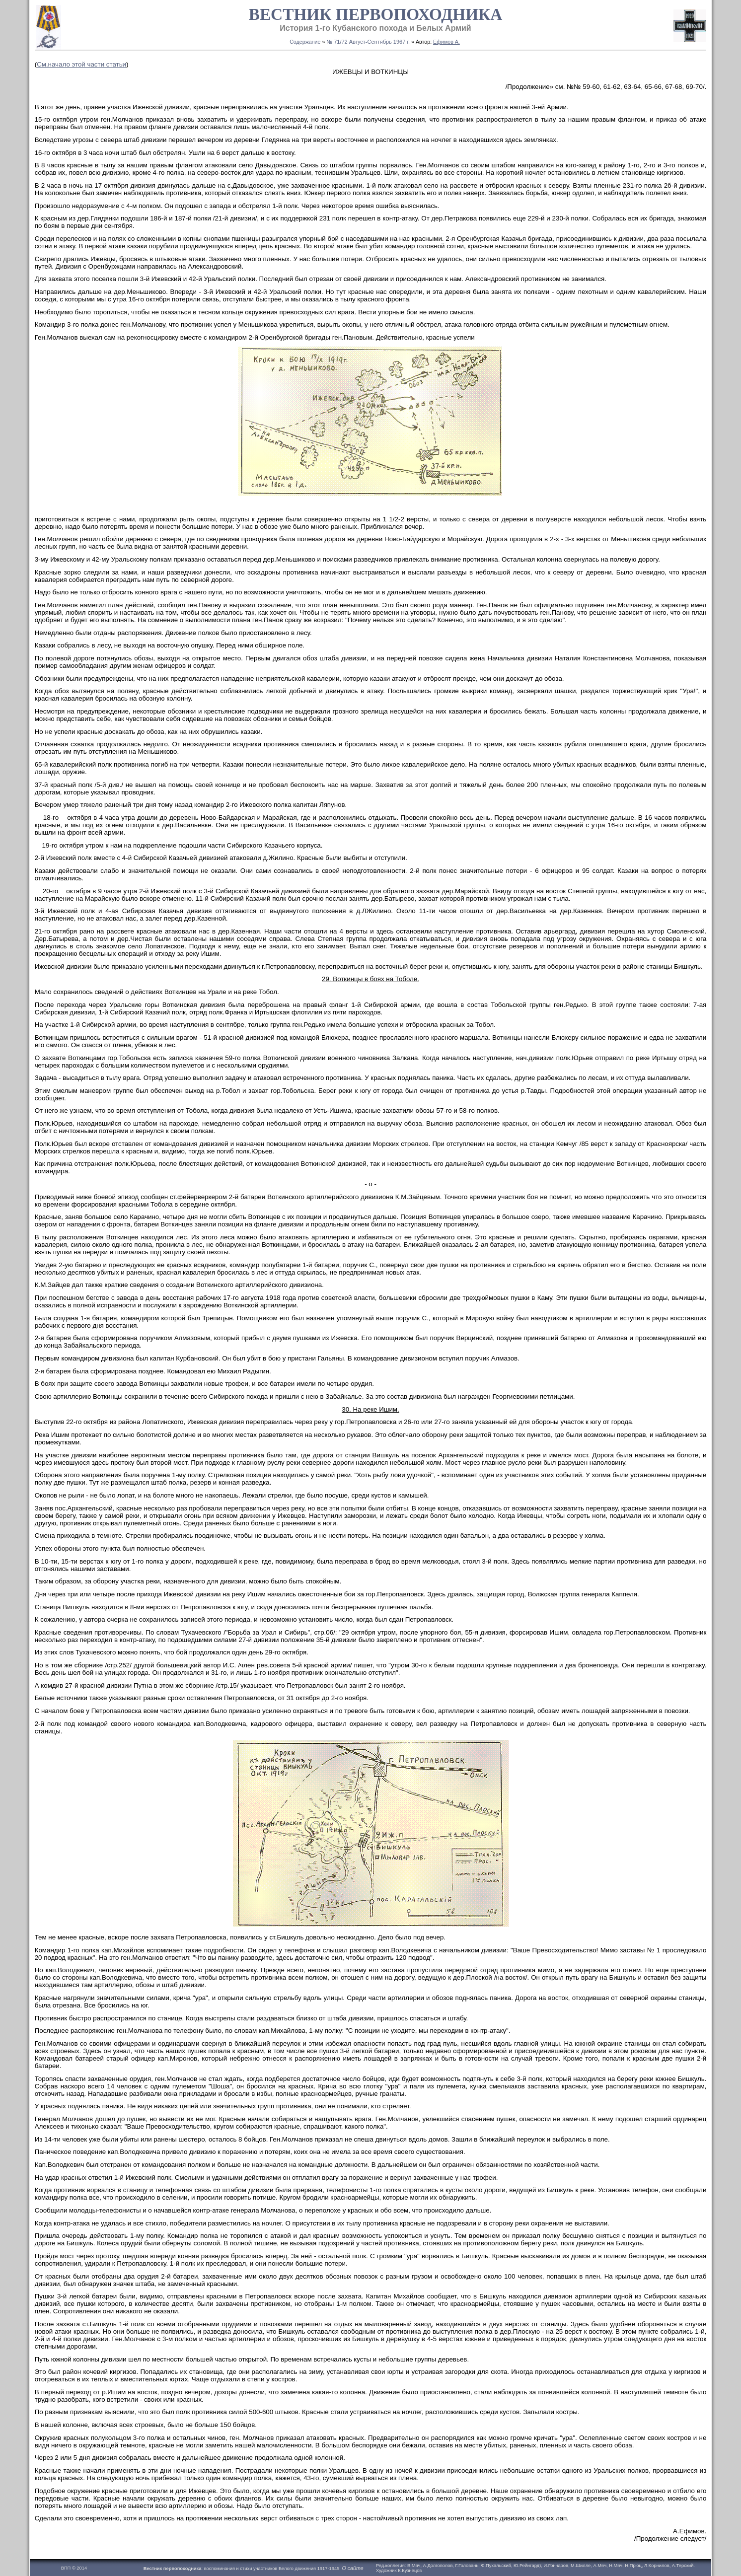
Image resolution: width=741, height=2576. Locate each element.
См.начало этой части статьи (81, 64)
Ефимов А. (446, 42)
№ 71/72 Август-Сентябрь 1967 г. (368, 42)
